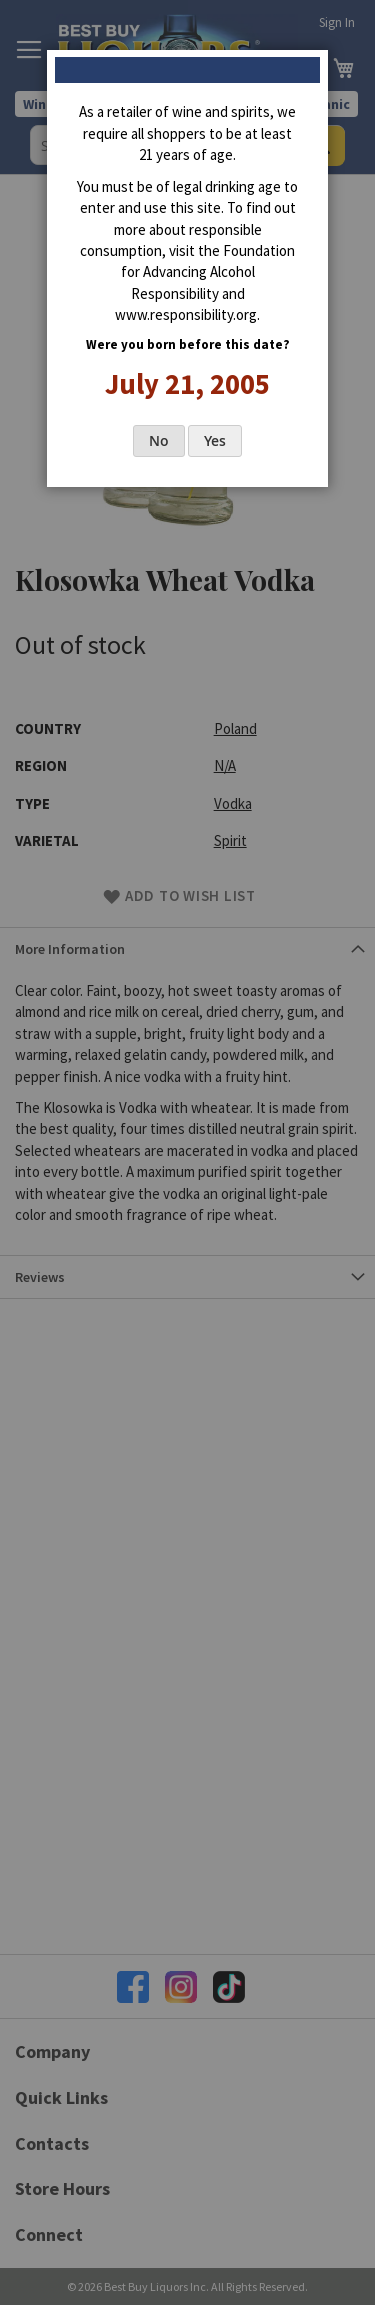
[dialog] (187, 1152)
